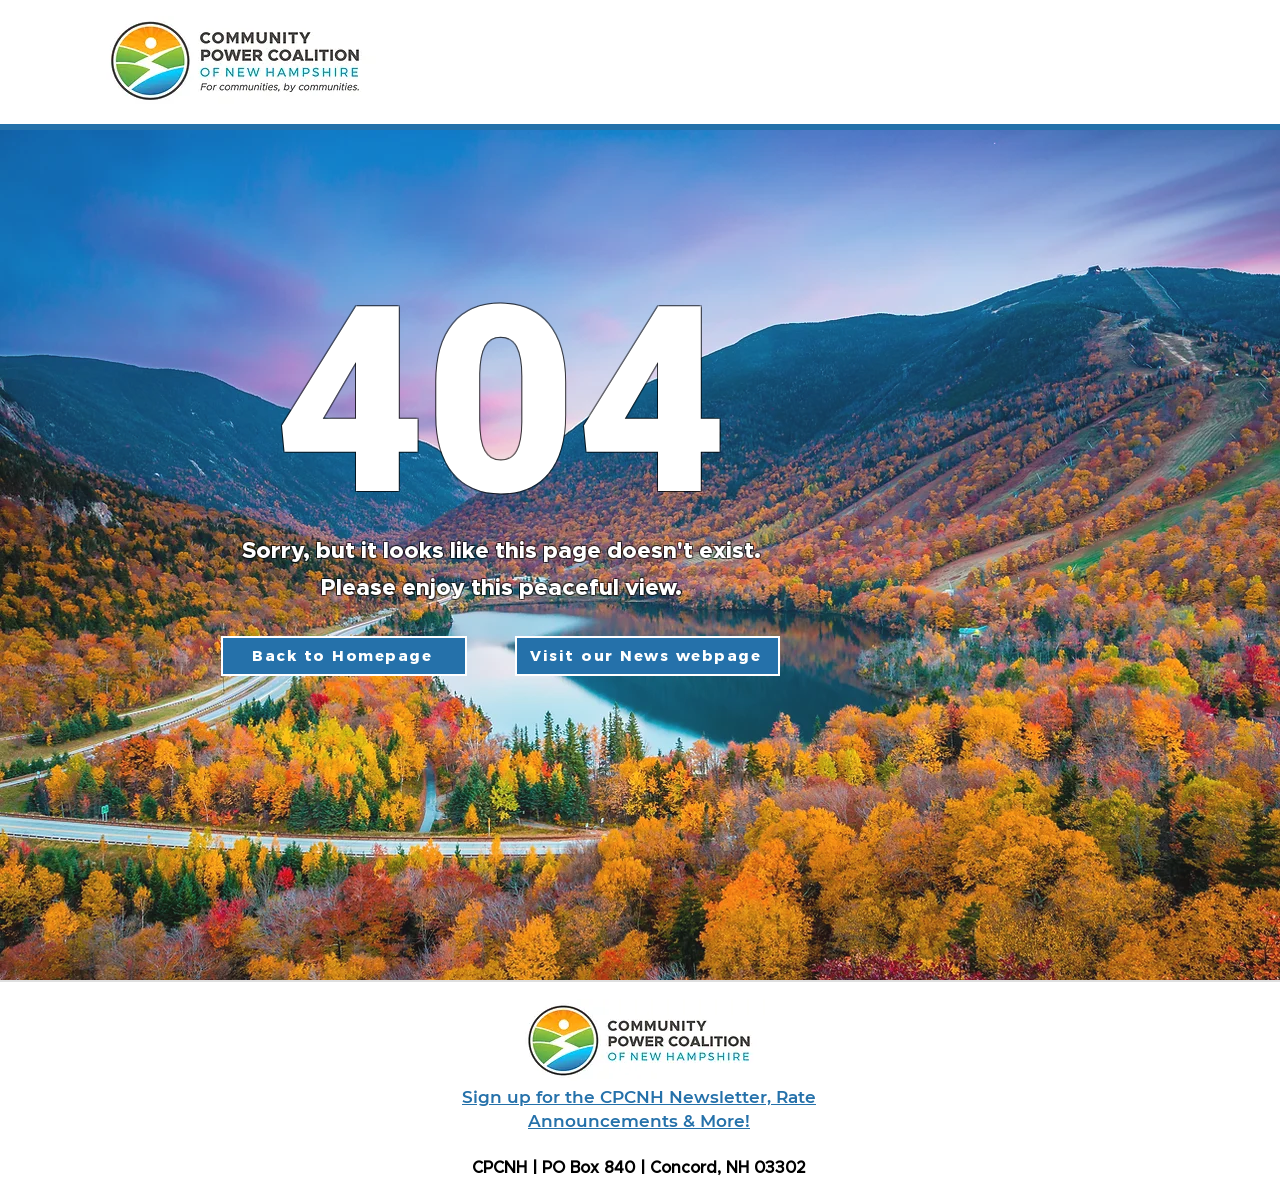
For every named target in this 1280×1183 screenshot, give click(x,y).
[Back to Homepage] (344, 656)
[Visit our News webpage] (647, 656)
